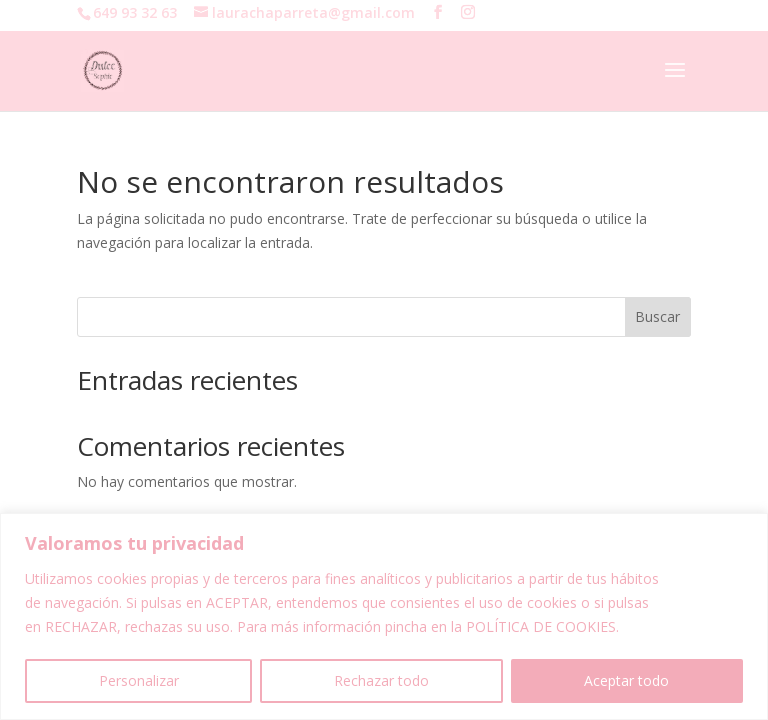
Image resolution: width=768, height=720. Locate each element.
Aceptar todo (626, 680)
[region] (384, 616)
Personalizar (139, 680)
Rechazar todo (381, 680)
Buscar (657, 316)
